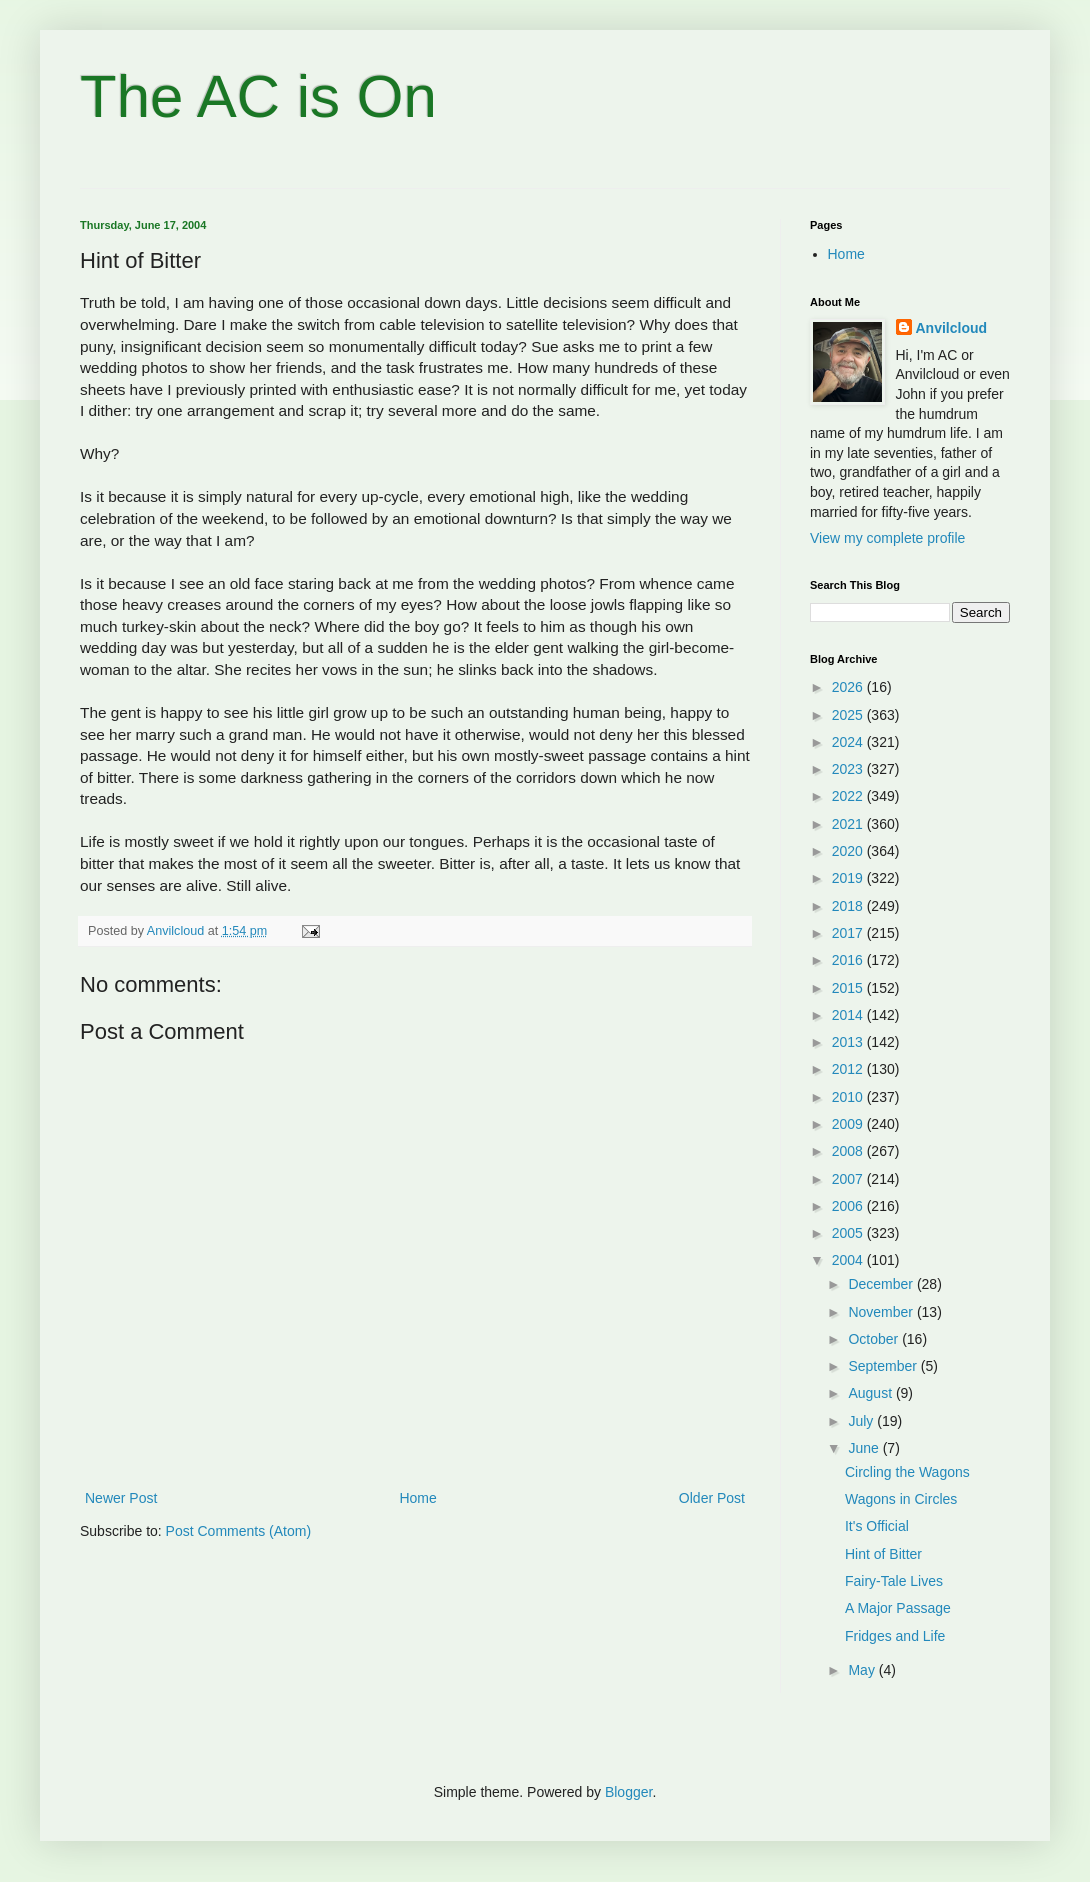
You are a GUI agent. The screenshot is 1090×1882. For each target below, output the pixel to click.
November (882, 1312)
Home (417, 1498)
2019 (849, 878)
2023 (849, 769)
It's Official (877, 1526)
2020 (849, 851)
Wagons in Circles (901, 1499)
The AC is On (258, 96)
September (884, 1366)
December (882, 1284)
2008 (849, 1151)
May (863, 1670)
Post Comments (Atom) (238, 1531)
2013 (849, 1042)
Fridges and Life (895, 1636)
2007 (849, 1179)
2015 (849, 988)
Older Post (712, 1498)
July (862, 1421)
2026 (849, 687)
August (871, 1393)
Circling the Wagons (907, 1472)
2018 (849, 906)
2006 (849, 1206)
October (875, 1339)
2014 (849, 1015)
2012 (849, 1069)
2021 (849, 824)
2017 (849, 933)
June (865, 1448)
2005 (849, 1233)
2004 (849, 1260)
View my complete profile (887, 538)
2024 (849, 742)
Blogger (628, 1792)
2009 (849, 1124)
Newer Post (121, 1498)
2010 (849, 1097)
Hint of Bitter (883, 1554)
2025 (849, 715)
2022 (849, 796)
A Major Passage (898, 1608)
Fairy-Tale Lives (894, 1581)
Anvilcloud (952, 328)
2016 (849, 960)
